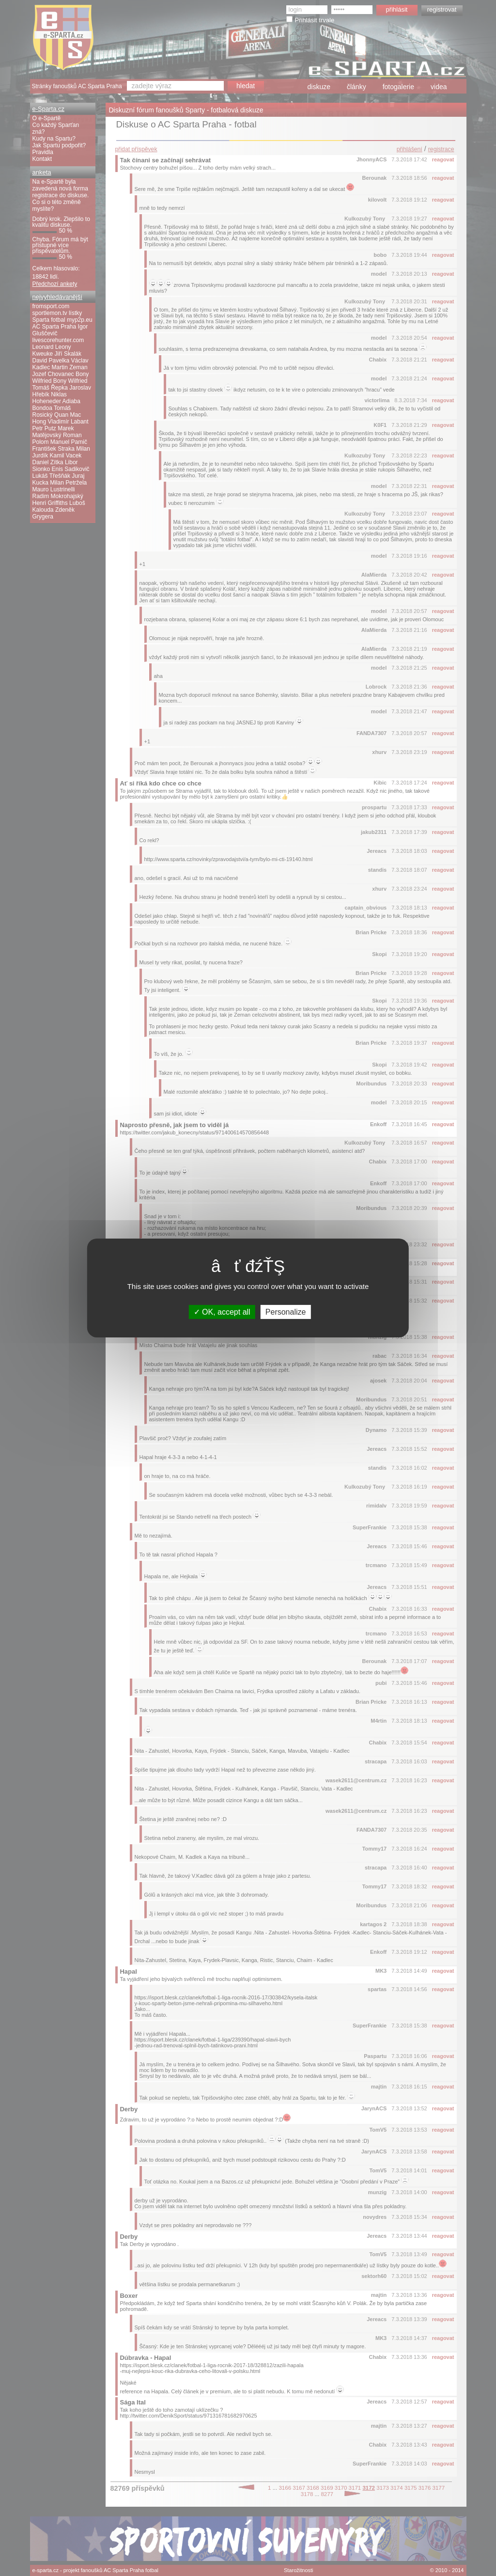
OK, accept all (222, 1312)
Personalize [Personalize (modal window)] (285, 1312)
